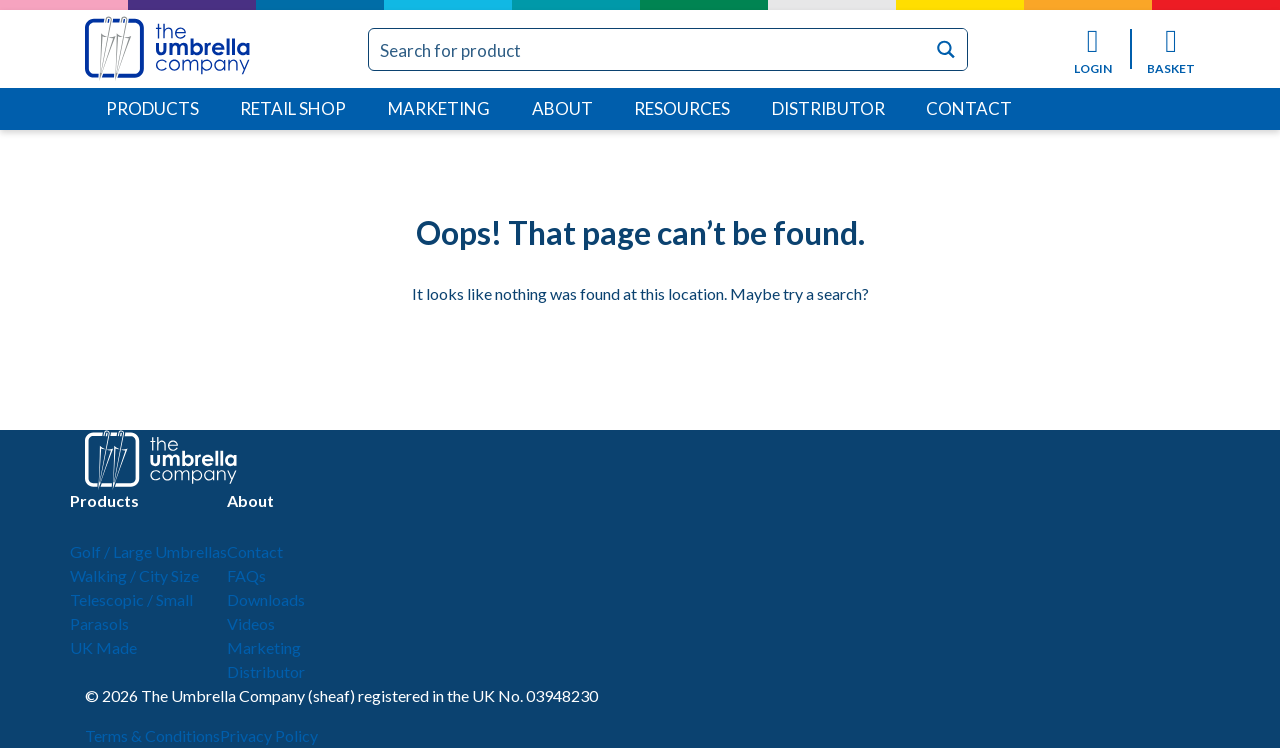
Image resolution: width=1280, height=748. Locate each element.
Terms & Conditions (152, 735)
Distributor (828, 108)
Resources (682, 108)
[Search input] (648, 49)
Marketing (439, 108)
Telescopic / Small (131, 599)
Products (152, 108)
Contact (969, 108)
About (562, 108)
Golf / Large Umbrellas (148, 551)
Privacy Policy (269, 735)
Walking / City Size (134, 575)
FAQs (246, 575)
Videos (251, 623)
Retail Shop (293, 108)
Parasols (99, 623)
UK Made (103, 647)
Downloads (266, 599)
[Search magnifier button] (946, 49)
